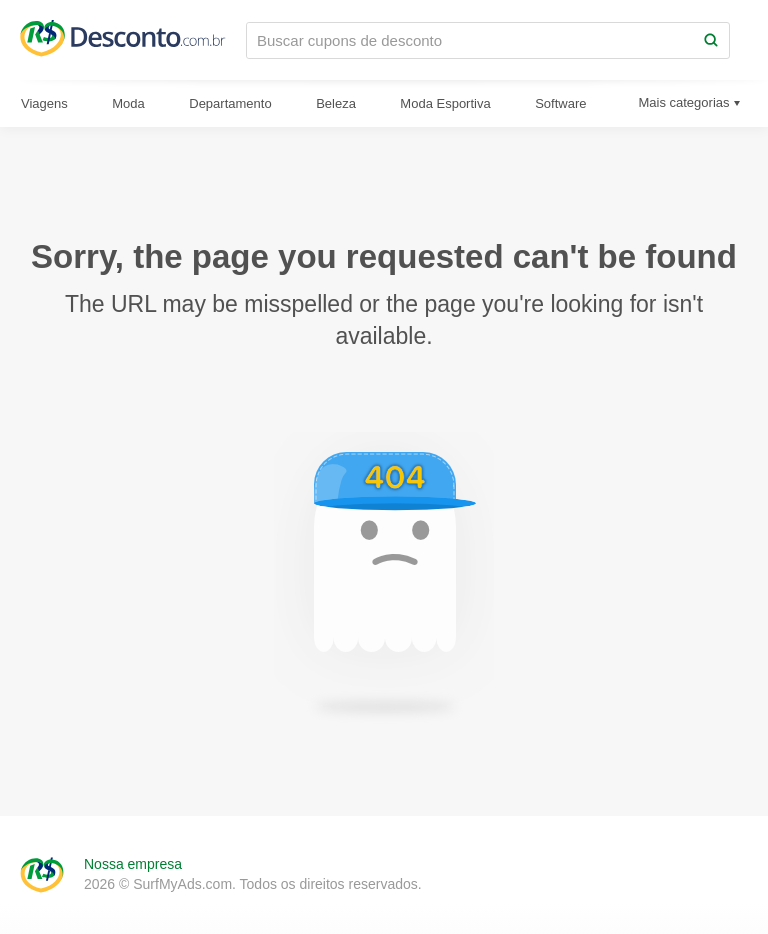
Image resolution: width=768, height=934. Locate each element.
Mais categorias (683, 102)
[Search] (711, 40)
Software (560, 103)
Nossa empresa (133, 864)
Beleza (336, 103)
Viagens (44, 103)
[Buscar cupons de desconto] (470, 40)
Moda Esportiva (445, 103)
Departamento (230, 103)
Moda (128, 103)
